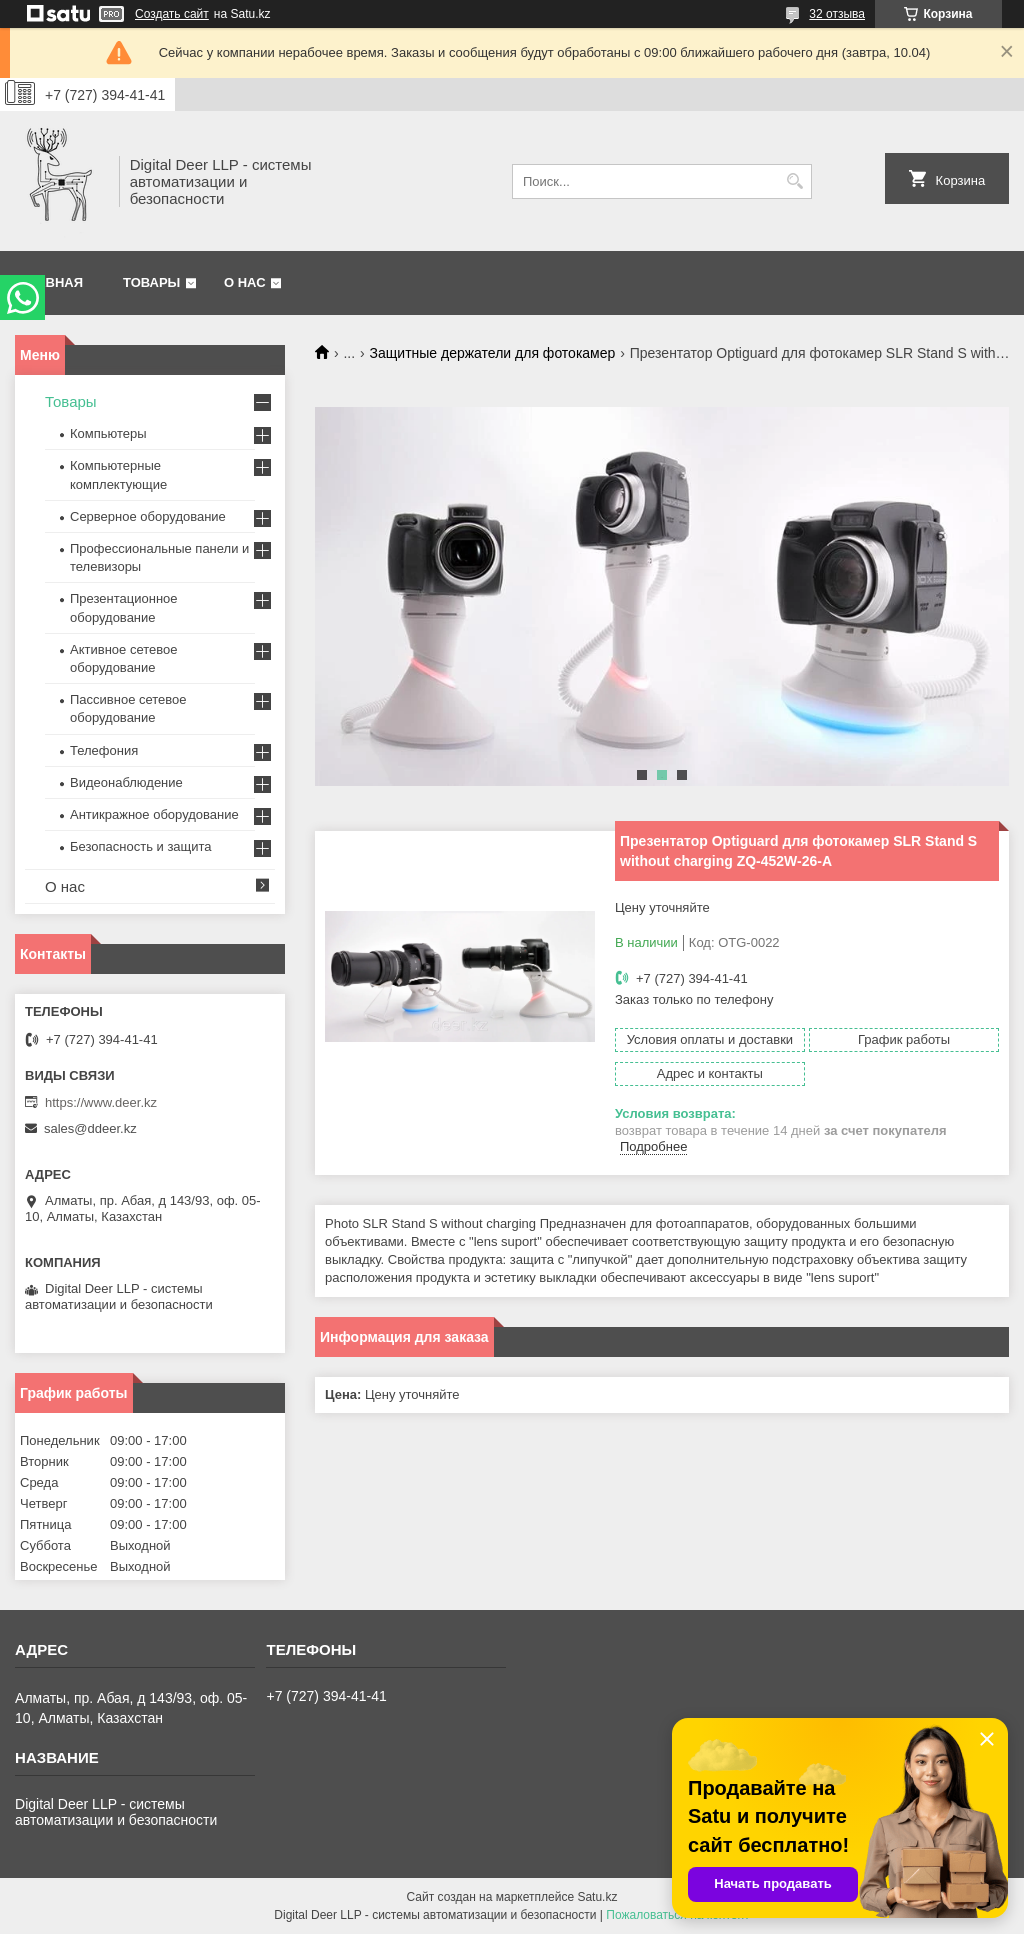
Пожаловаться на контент (677, 1915)
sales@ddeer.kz (90, 1128)
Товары (151, 282)
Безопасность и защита (141, 846)
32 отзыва (837, 14)
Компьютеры (108, 433)
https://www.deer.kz (101, 1102)
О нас (245, 282)
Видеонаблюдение (126, 782)
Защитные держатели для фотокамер (493, 353)
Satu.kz (597, 1897)
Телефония (104, 750)
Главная (51, 282)
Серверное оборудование (148, 516)
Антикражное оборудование (154, 814)
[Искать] (794, 181)
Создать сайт (172, 14)
